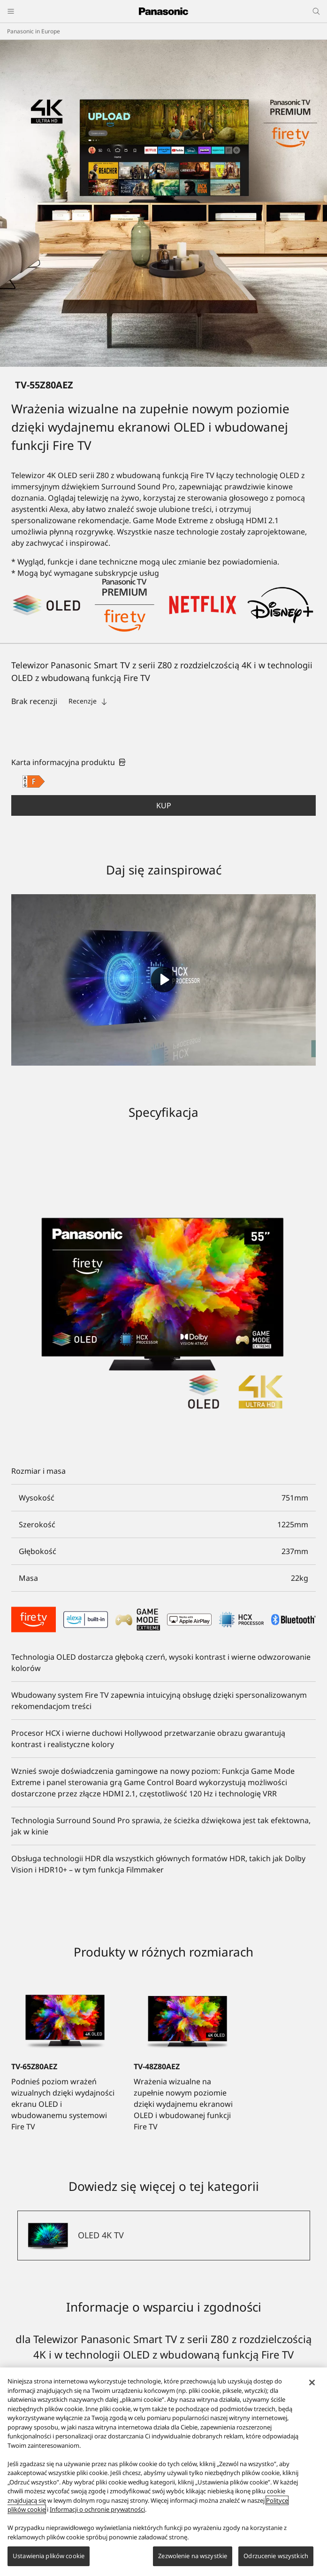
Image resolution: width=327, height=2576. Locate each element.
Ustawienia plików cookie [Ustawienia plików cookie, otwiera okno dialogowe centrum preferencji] (48, 2556)
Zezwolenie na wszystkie (192, 2556)
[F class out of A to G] (34, 781)
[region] (163, 2471)
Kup (163, 805)
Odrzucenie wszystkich (275, 2556)
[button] (163, 805)
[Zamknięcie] (312, 2382)
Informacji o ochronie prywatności (97, 2509)
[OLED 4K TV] (163, 2235)
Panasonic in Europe (33, 31)
